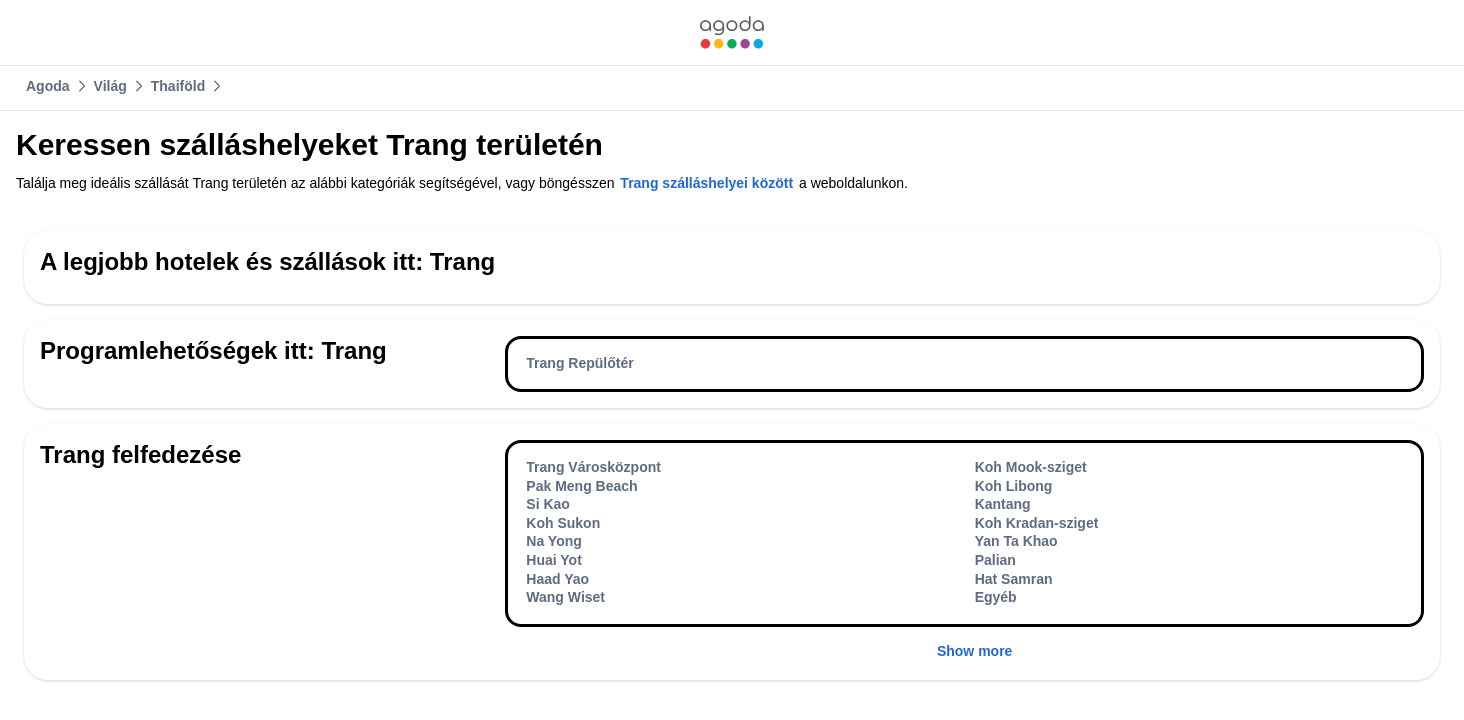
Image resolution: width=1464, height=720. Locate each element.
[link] (732, 32)
